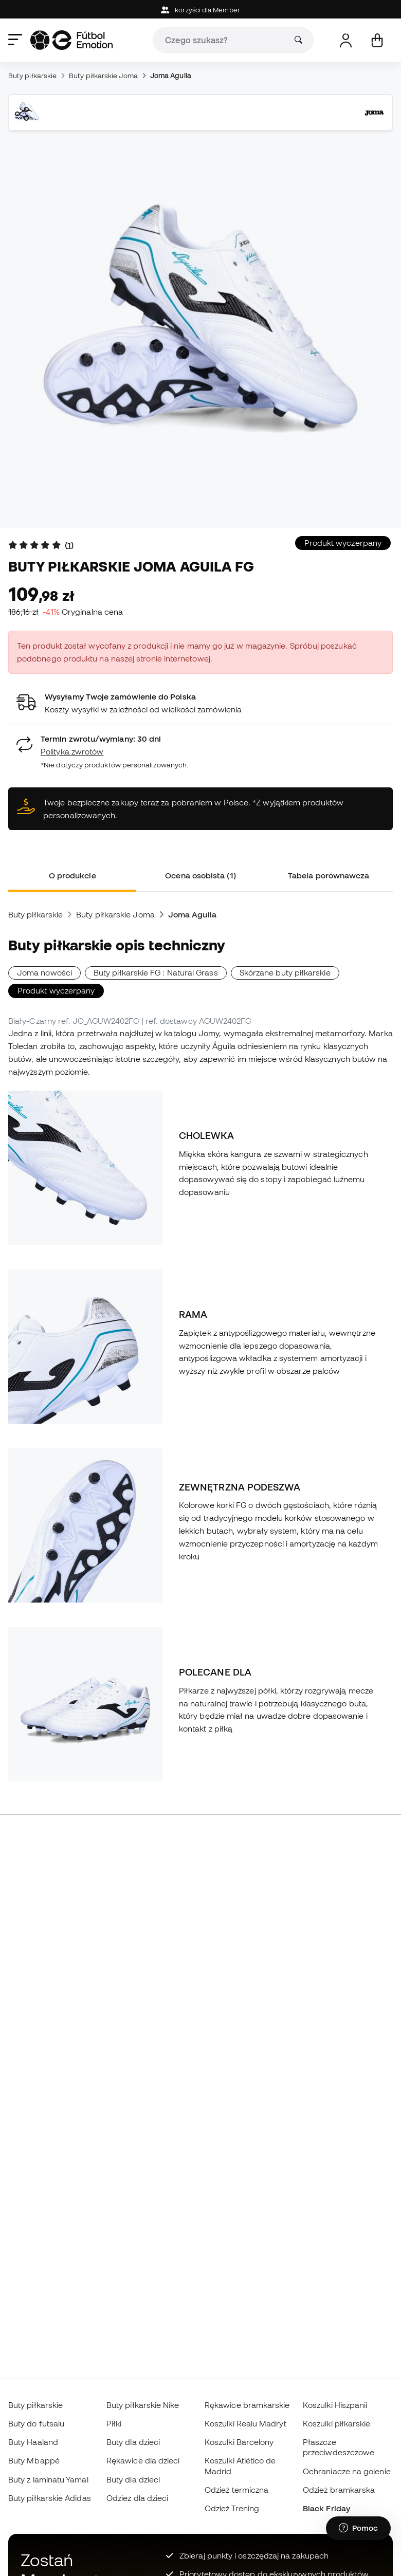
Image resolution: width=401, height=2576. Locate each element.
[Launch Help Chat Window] (358, 2528)
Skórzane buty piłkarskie (285, 972)
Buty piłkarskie (32, 75)
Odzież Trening (232, 2508)
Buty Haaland (33, 2441)
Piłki (113, 2423)
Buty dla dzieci (133, 2441)
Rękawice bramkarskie (247, 2404)
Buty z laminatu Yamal (48, 2479)
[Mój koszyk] (377, 40)
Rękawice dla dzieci (142, 2460)
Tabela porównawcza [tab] (328, 875)
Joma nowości (44, 972)
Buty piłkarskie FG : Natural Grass (156, 972)
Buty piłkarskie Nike (142, 2404)
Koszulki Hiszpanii (335, 2404)
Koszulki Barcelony (239, 2441)
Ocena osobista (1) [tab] (200, 875)
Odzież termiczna (236, 2489)
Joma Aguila (170, 75)
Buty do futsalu (36, 2423)
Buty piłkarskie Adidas (49, 2498)
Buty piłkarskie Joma (103, 75)
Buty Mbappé (34, 2460)
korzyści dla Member (200, 10)
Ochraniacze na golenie (347, 2471)
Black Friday (326, 2508)
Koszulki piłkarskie (336, 2423)
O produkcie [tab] (72, 875)
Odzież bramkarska (339, 2489)
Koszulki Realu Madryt (245, 2423)
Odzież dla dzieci (137, 2498)
